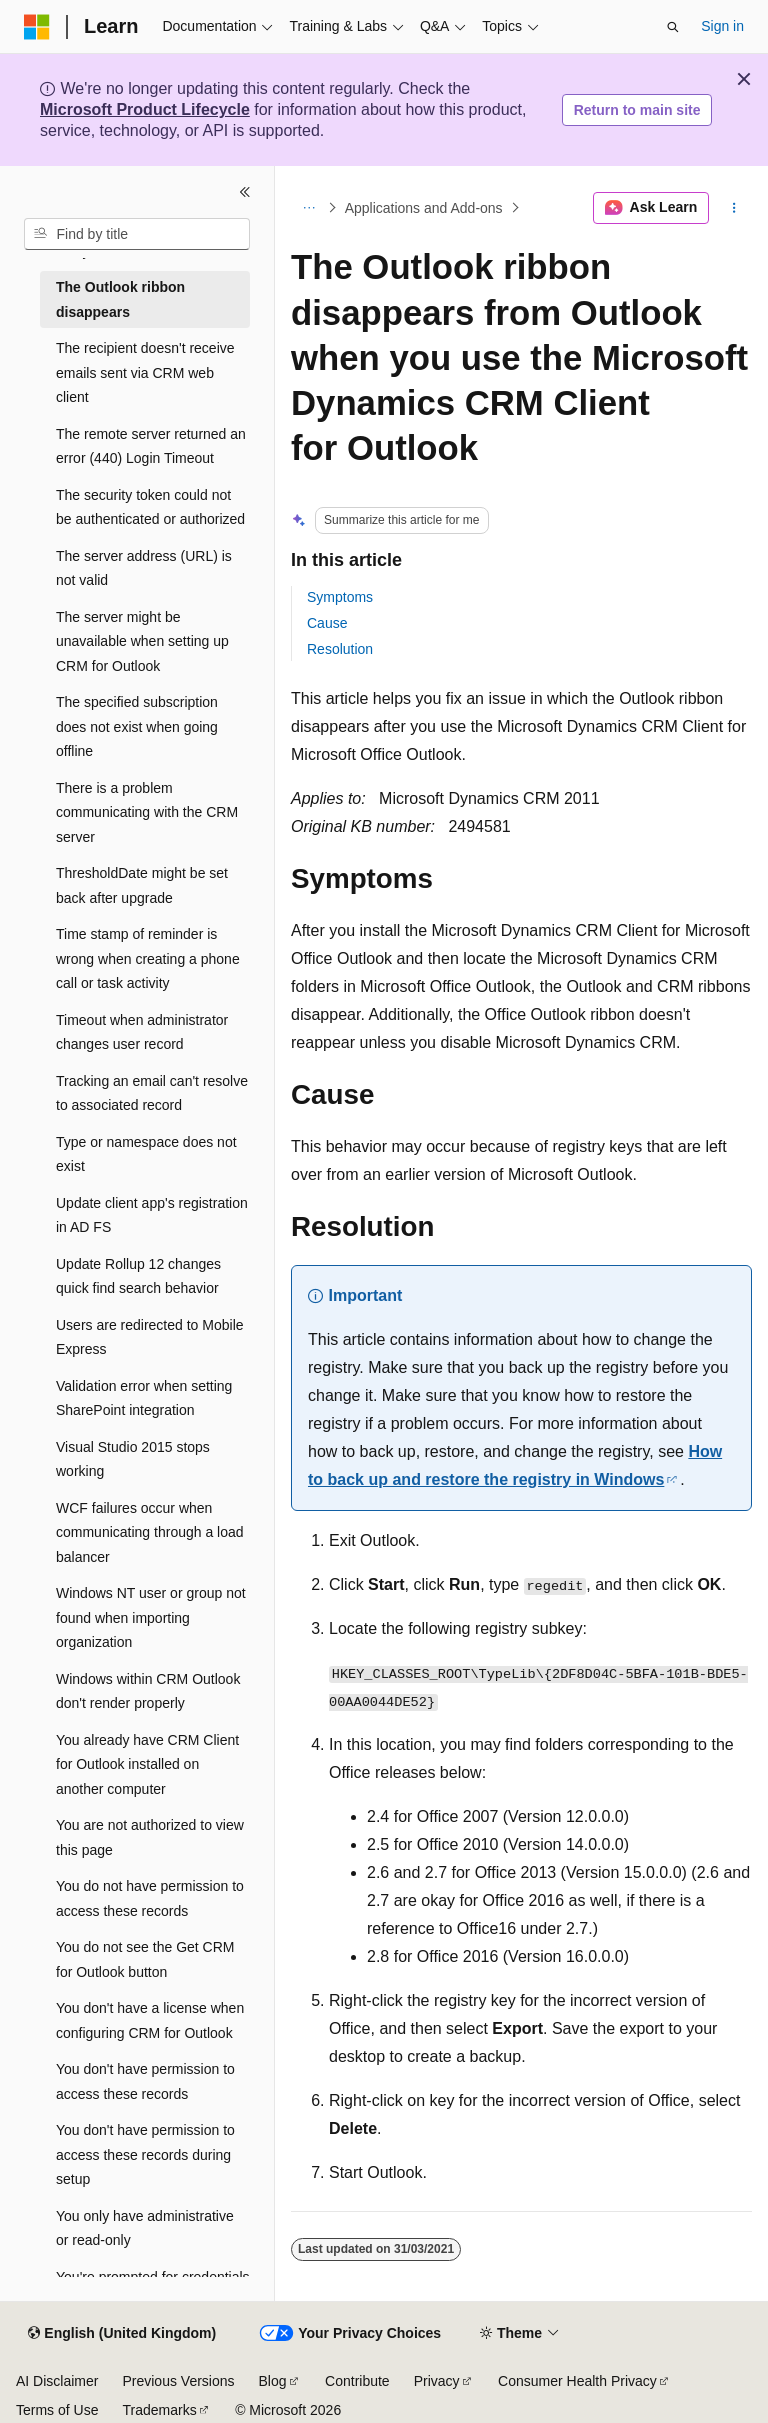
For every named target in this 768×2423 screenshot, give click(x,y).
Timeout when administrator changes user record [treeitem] (142, 1032)
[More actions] (734, 208)
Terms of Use (57, 2410)
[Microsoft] (37, 27)
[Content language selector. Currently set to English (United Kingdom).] (122, 2334)
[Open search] (673, 27)
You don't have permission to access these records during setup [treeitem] (145, 2154)
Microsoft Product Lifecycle (145, 109)
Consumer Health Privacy (577, 2381)
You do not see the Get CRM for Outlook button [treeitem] (145, 1959)
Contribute (357, 2381)
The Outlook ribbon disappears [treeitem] (120, 299)
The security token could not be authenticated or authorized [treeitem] (150, 507)
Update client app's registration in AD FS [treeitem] (152, 1215)
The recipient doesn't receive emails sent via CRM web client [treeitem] (145, 372)
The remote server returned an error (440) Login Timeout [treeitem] (151, 446)
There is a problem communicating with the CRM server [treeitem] (147, 812)
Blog (273, 2381)
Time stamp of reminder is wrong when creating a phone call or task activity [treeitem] (148, 958)
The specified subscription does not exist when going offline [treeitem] (137, 726)
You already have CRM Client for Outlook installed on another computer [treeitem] (147, 1764)
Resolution (340, 649)
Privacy (437, 2381)
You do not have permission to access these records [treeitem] (150, 1898)
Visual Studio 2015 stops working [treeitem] (133, 1459)
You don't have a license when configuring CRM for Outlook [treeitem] (150, 2020)
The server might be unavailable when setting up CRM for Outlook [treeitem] (142, 641)
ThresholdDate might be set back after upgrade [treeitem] (142, 885)
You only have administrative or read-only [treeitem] (145, 2228)
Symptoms (340, 597)
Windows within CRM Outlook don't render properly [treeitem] (148, 1691)
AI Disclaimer (57, 2381)
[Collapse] (245, 192)
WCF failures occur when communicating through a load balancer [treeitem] (150, 1532)
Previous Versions (178, 2381)
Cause (327, 623)
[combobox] (137, 234)
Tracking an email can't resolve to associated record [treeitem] (152, 1093)
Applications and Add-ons (424, 208)
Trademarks (159, 2410)
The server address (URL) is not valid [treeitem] (144, 568)
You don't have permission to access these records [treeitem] (145, 2081)
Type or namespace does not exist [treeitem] (146, 1154)
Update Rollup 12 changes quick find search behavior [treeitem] (138, 1276)
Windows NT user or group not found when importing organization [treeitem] (151, 1617)
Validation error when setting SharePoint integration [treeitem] (144, 1398)
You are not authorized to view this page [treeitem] (150, 1837)
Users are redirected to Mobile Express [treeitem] (150, 1337)
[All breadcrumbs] (308, 208)
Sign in (722, 26)
